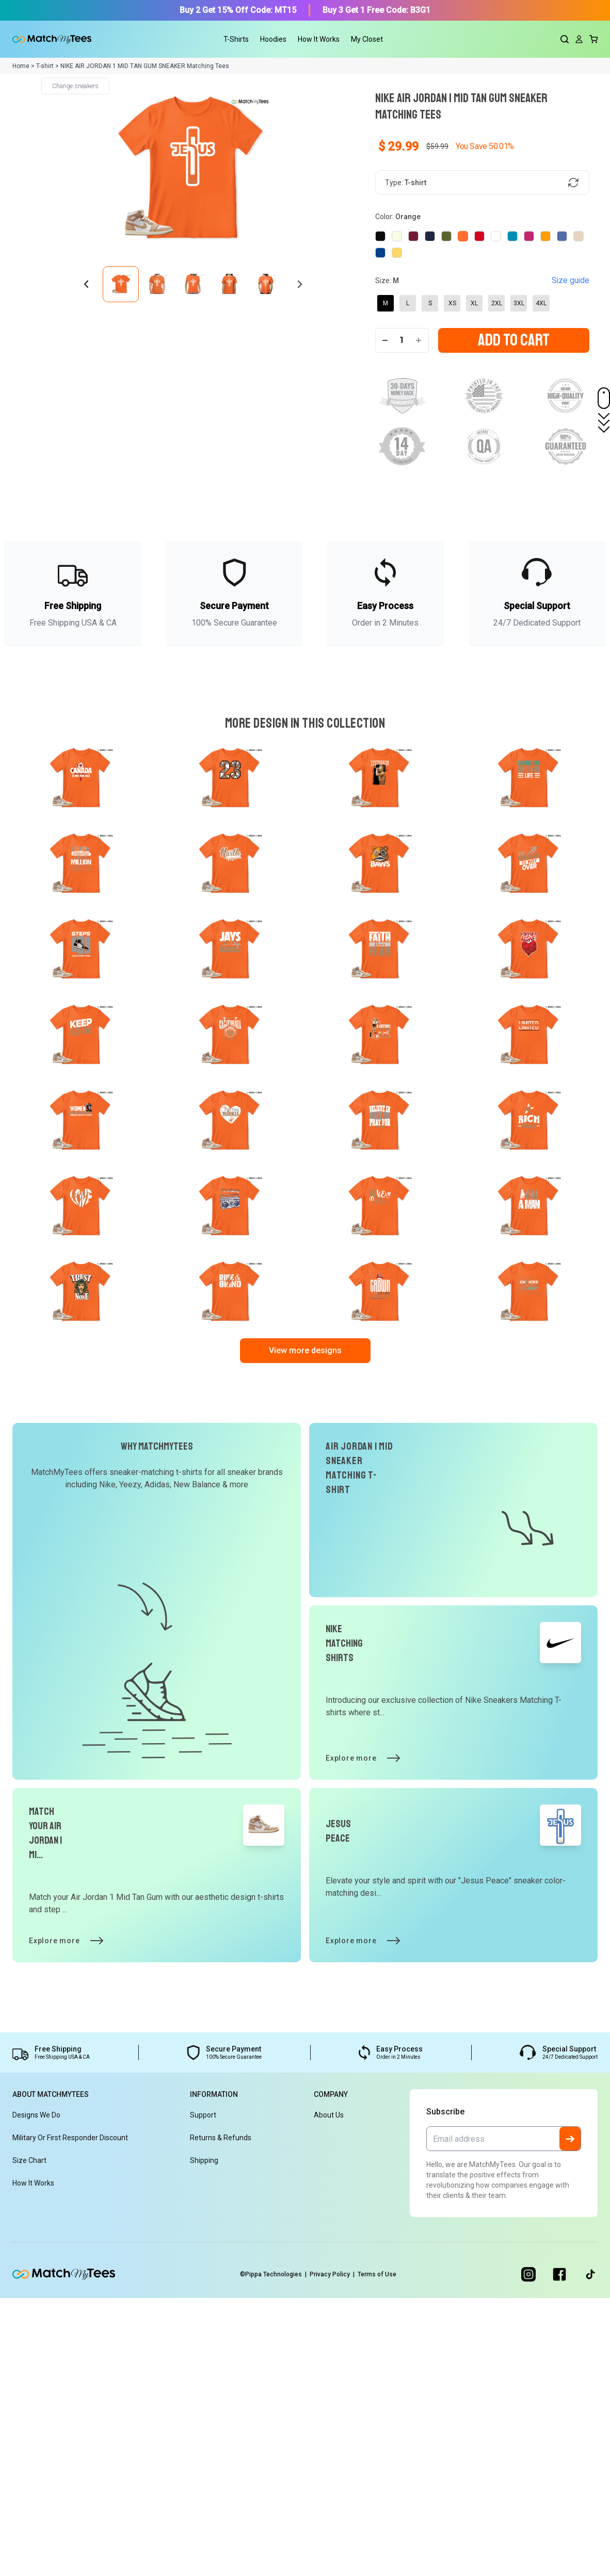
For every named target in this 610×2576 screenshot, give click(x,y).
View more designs (305, 1628)
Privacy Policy (337, 2552)
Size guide (572, 284)
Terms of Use (387, 2552)
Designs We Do (36, 2393)
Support (203, 2393)
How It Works (319, 39)
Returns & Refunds (220, 2415)
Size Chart (29, 2438)
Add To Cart (514, 369)
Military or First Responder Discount (70, 2415)
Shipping (204, 2438)
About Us (329, 2393)
